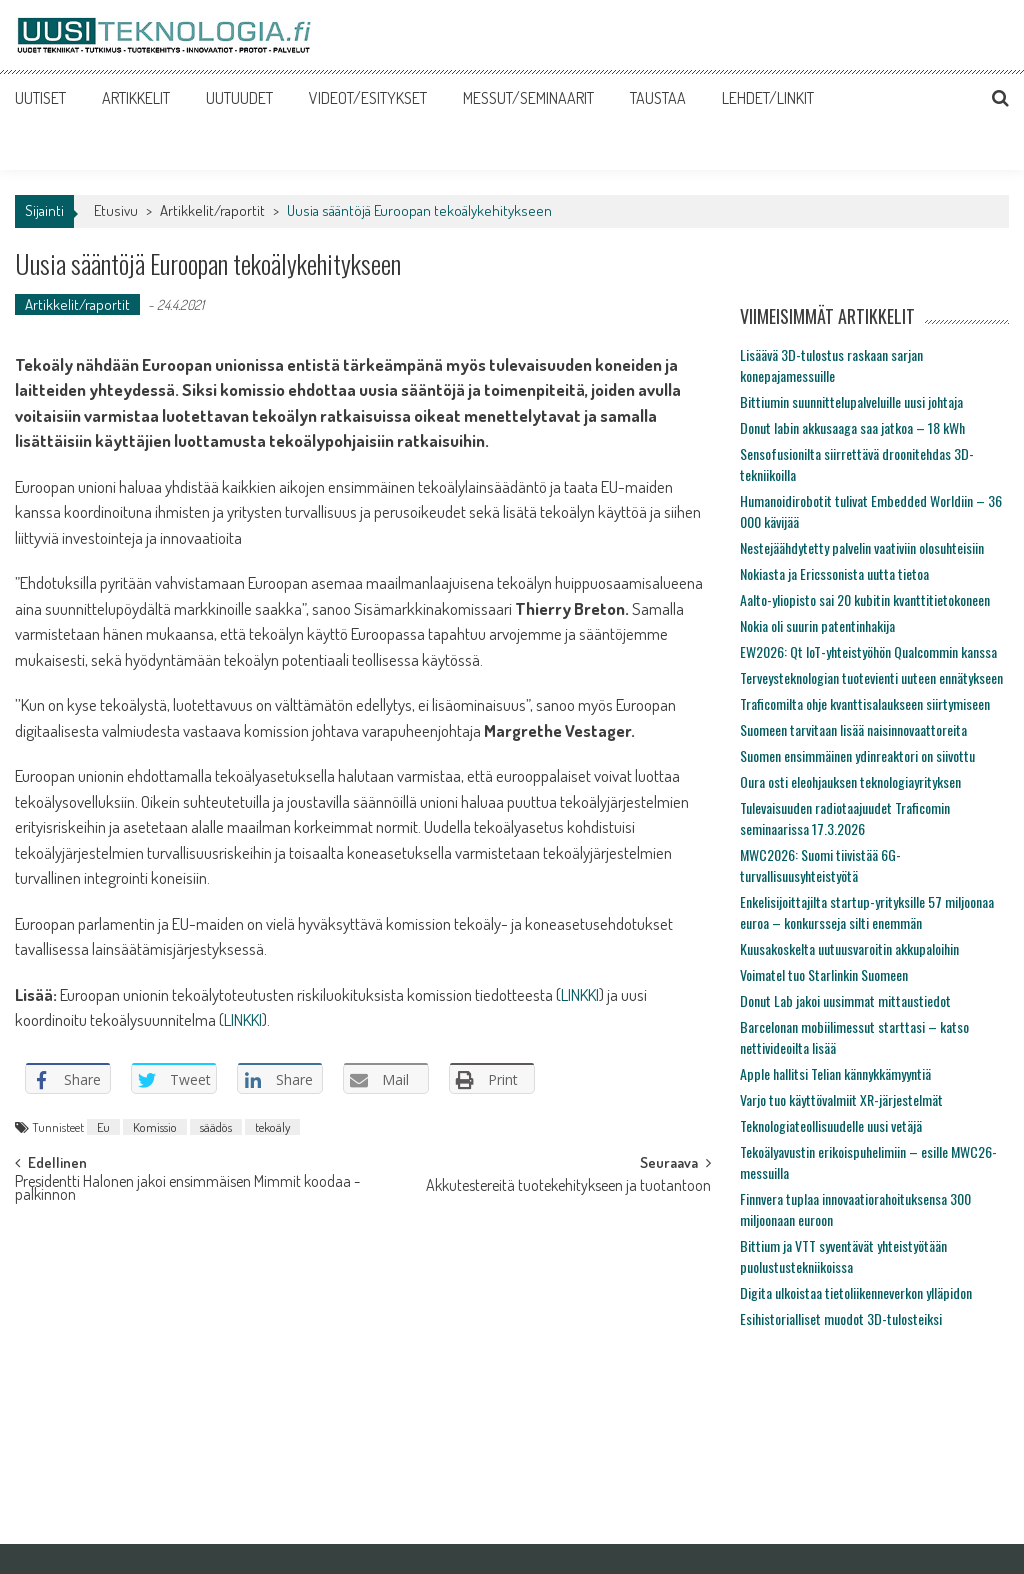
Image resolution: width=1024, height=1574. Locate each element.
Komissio (155, 1127)
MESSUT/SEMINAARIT (528, 98)
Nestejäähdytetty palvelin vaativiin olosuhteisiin (862, 547)
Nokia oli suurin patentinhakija (817, 625)
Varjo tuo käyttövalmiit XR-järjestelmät (841, 1099)
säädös (216, 1127)
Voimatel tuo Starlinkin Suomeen (824, 974)
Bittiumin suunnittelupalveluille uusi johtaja (851, 401)
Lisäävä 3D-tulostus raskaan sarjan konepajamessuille (831, 365)
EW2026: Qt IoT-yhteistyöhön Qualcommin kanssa (868, 651)
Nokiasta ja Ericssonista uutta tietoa (834, 573)
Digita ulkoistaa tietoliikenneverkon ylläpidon (856, 1292)
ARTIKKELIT (136, 98)
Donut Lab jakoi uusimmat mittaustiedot (845, 1000)
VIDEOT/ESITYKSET (368, 98)
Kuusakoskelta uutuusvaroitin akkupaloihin (849, 948)
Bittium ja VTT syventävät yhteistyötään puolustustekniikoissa (843, 1256)
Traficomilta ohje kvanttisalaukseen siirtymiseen (865, 703)
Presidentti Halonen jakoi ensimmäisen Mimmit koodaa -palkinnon (187, 1189)
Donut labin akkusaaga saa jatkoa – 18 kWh (852, 427)
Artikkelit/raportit (212, 210)
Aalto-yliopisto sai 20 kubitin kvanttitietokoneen (865, 599)
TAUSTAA (658, 98)
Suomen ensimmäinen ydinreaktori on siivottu (857, 755)
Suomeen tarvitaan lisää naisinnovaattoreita (853, 729)
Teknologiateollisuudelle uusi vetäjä (831, 1125)
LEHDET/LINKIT (768, 98)
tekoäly (272, 1127)
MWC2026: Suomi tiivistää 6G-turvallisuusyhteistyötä (820, 865)
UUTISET (40, 98)
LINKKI (580, 994)
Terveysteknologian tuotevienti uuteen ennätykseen (871, 677)
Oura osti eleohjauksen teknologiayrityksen (850, 781)
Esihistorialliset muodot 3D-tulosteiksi (841, 1318)
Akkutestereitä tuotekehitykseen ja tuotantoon (568, 1187)
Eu (103, 1127)
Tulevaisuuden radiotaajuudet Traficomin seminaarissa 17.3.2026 (845, 818)
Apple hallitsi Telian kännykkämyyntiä (835, 1073)
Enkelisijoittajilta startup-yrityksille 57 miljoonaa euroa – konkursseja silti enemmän (867, 912)
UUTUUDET (239, 98)
